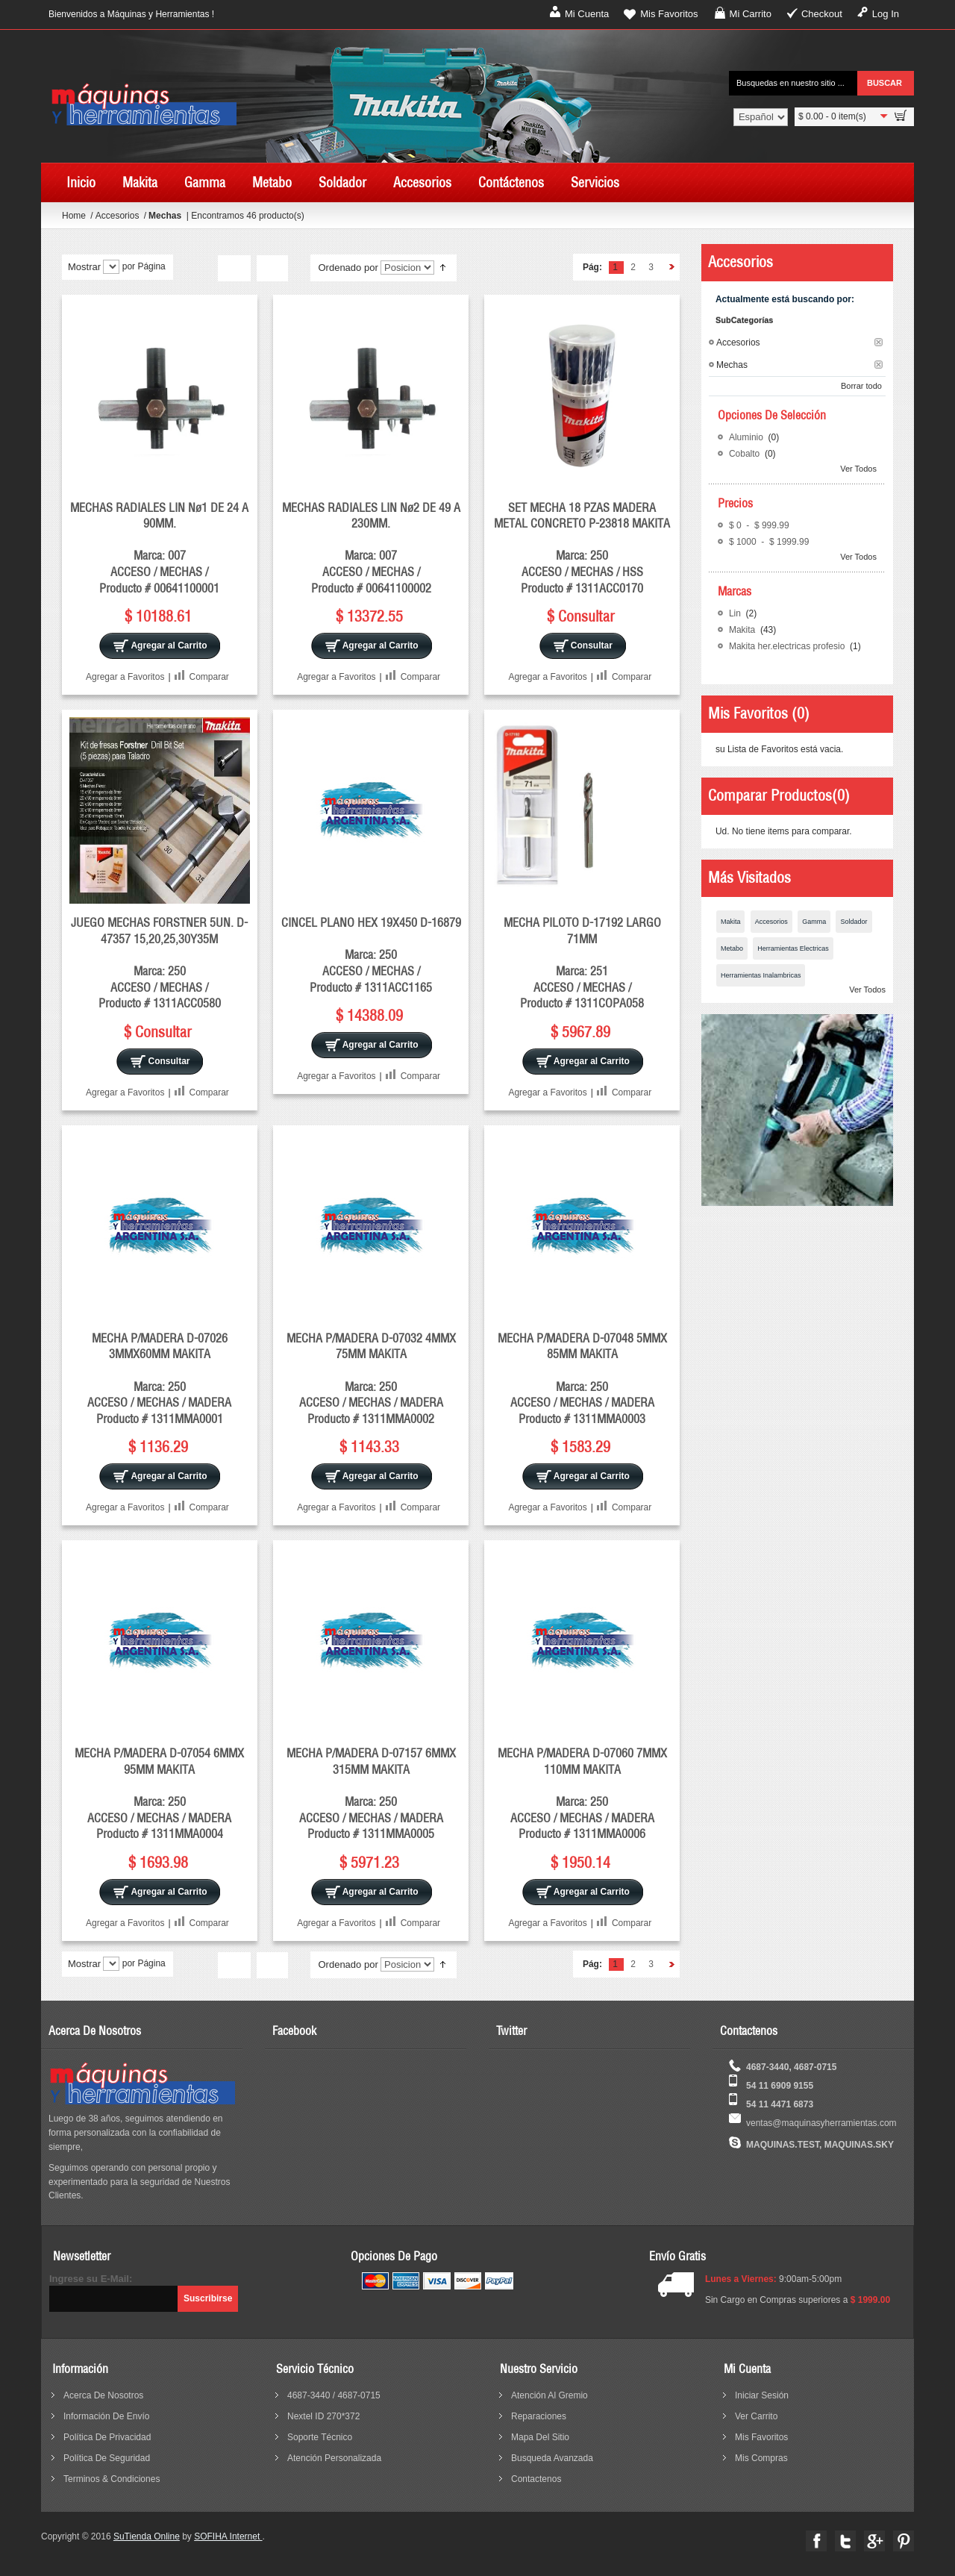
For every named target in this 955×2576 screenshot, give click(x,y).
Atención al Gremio (549, 2395)
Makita (743, 630)
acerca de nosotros (103, 2395)
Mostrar (84, 266)
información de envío (106, 2416)
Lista (272, 269)
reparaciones (538, 2416)
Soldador (853, 921)
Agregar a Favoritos (125, 677)
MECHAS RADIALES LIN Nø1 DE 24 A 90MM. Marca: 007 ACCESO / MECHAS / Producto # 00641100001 (159, 547)
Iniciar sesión (762, 2395)
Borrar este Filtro (878, 342)
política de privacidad (107, 2437)
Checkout (821, 13)
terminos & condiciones (111, 2479)
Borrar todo (861, 385)
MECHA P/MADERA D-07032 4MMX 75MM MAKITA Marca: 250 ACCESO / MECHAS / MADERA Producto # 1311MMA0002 (371, 1378)
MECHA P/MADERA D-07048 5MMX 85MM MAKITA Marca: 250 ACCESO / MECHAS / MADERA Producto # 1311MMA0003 (582, 1378)
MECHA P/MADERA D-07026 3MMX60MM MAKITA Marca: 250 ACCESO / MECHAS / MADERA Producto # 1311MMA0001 (159, 1378)
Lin (736, 613)
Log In (885, 13)
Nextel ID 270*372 (323, 2416)
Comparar (209, 677)
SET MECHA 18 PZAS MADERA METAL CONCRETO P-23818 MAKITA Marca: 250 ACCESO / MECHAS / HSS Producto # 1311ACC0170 (582, 547)
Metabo (732, 948)
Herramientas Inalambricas (761, 975)
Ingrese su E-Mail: (90, 2278)
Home (74, 215)
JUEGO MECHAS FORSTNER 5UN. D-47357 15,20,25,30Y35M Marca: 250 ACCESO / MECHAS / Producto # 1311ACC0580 (159, 962)
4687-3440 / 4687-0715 (334, 2395)
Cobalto (746, 453)
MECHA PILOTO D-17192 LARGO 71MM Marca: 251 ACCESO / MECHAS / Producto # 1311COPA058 (582, 962)
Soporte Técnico (319, 2437)
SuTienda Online (146, 2536)
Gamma (814, 921)
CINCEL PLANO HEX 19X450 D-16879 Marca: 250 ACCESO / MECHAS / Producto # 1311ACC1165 (371, 954)
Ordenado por (348, 267)
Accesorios (119, 215)
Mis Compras (761, 2458)
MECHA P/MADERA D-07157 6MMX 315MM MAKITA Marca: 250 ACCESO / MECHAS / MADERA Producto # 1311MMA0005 (371, 1793)
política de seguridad (106, 2458)
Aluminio (747, 437)
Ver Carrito (756, 2416)
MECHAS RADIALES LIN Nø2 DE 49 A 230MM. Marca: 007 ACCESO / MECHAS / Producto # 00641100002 (371, 547)
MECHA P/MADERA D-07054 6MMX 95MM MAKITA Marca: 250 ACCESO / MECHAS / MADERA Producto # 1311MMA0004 (159, 1793)
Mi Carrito (750, 13)
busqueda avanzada (552, 2458)
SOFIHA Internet (228, 2536)
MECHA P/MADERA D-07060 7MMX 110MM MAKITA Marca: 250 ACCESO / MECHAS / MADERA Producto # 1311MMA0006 (582, 1793)
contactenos (536, 2479)
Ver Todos (858, 468)
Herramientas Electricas (793, 948)
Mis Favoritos (669, 13)
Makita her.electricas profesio (788, 646)
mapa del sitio (540, 2437)
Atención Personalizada (334, 2458)
